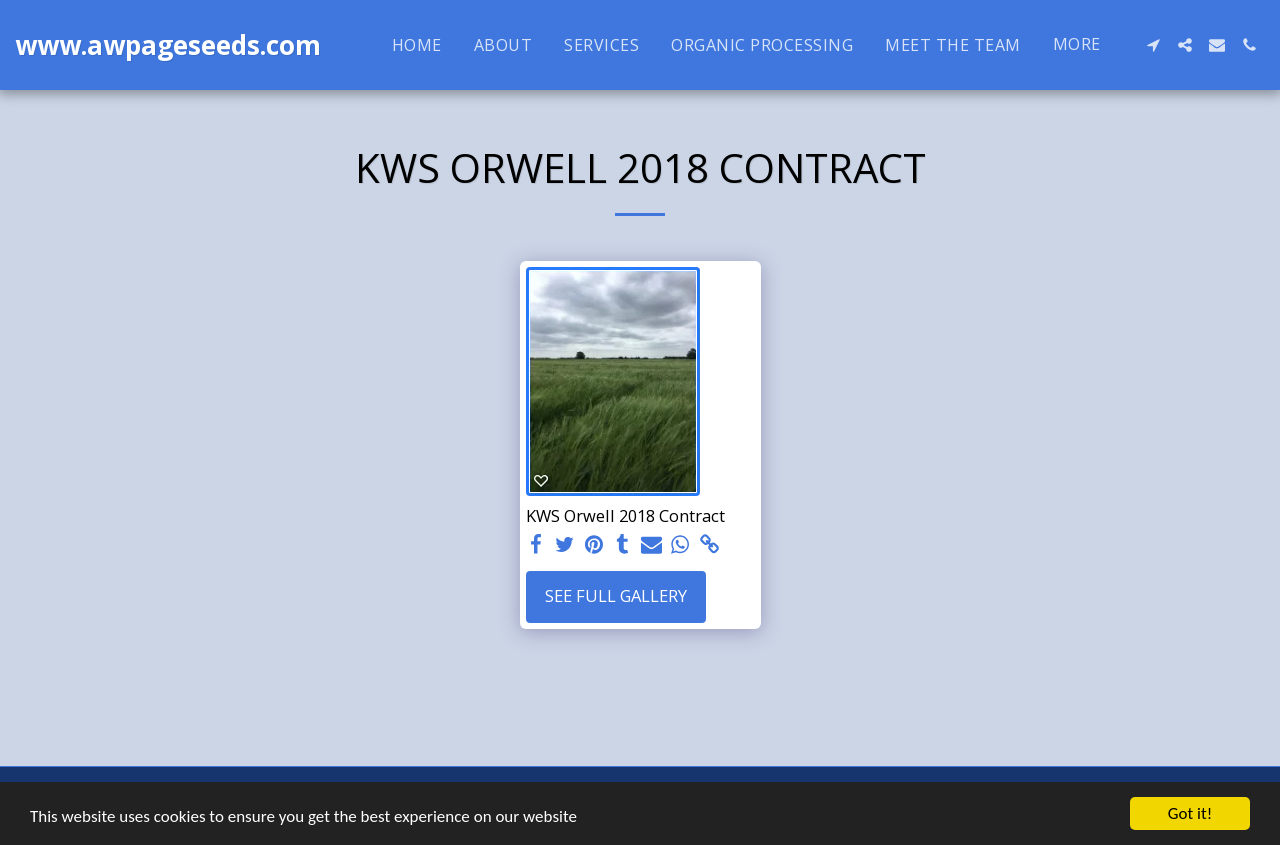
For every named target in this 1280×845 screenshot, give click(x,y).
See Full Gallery (616, 595)
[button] (1153, 45)
